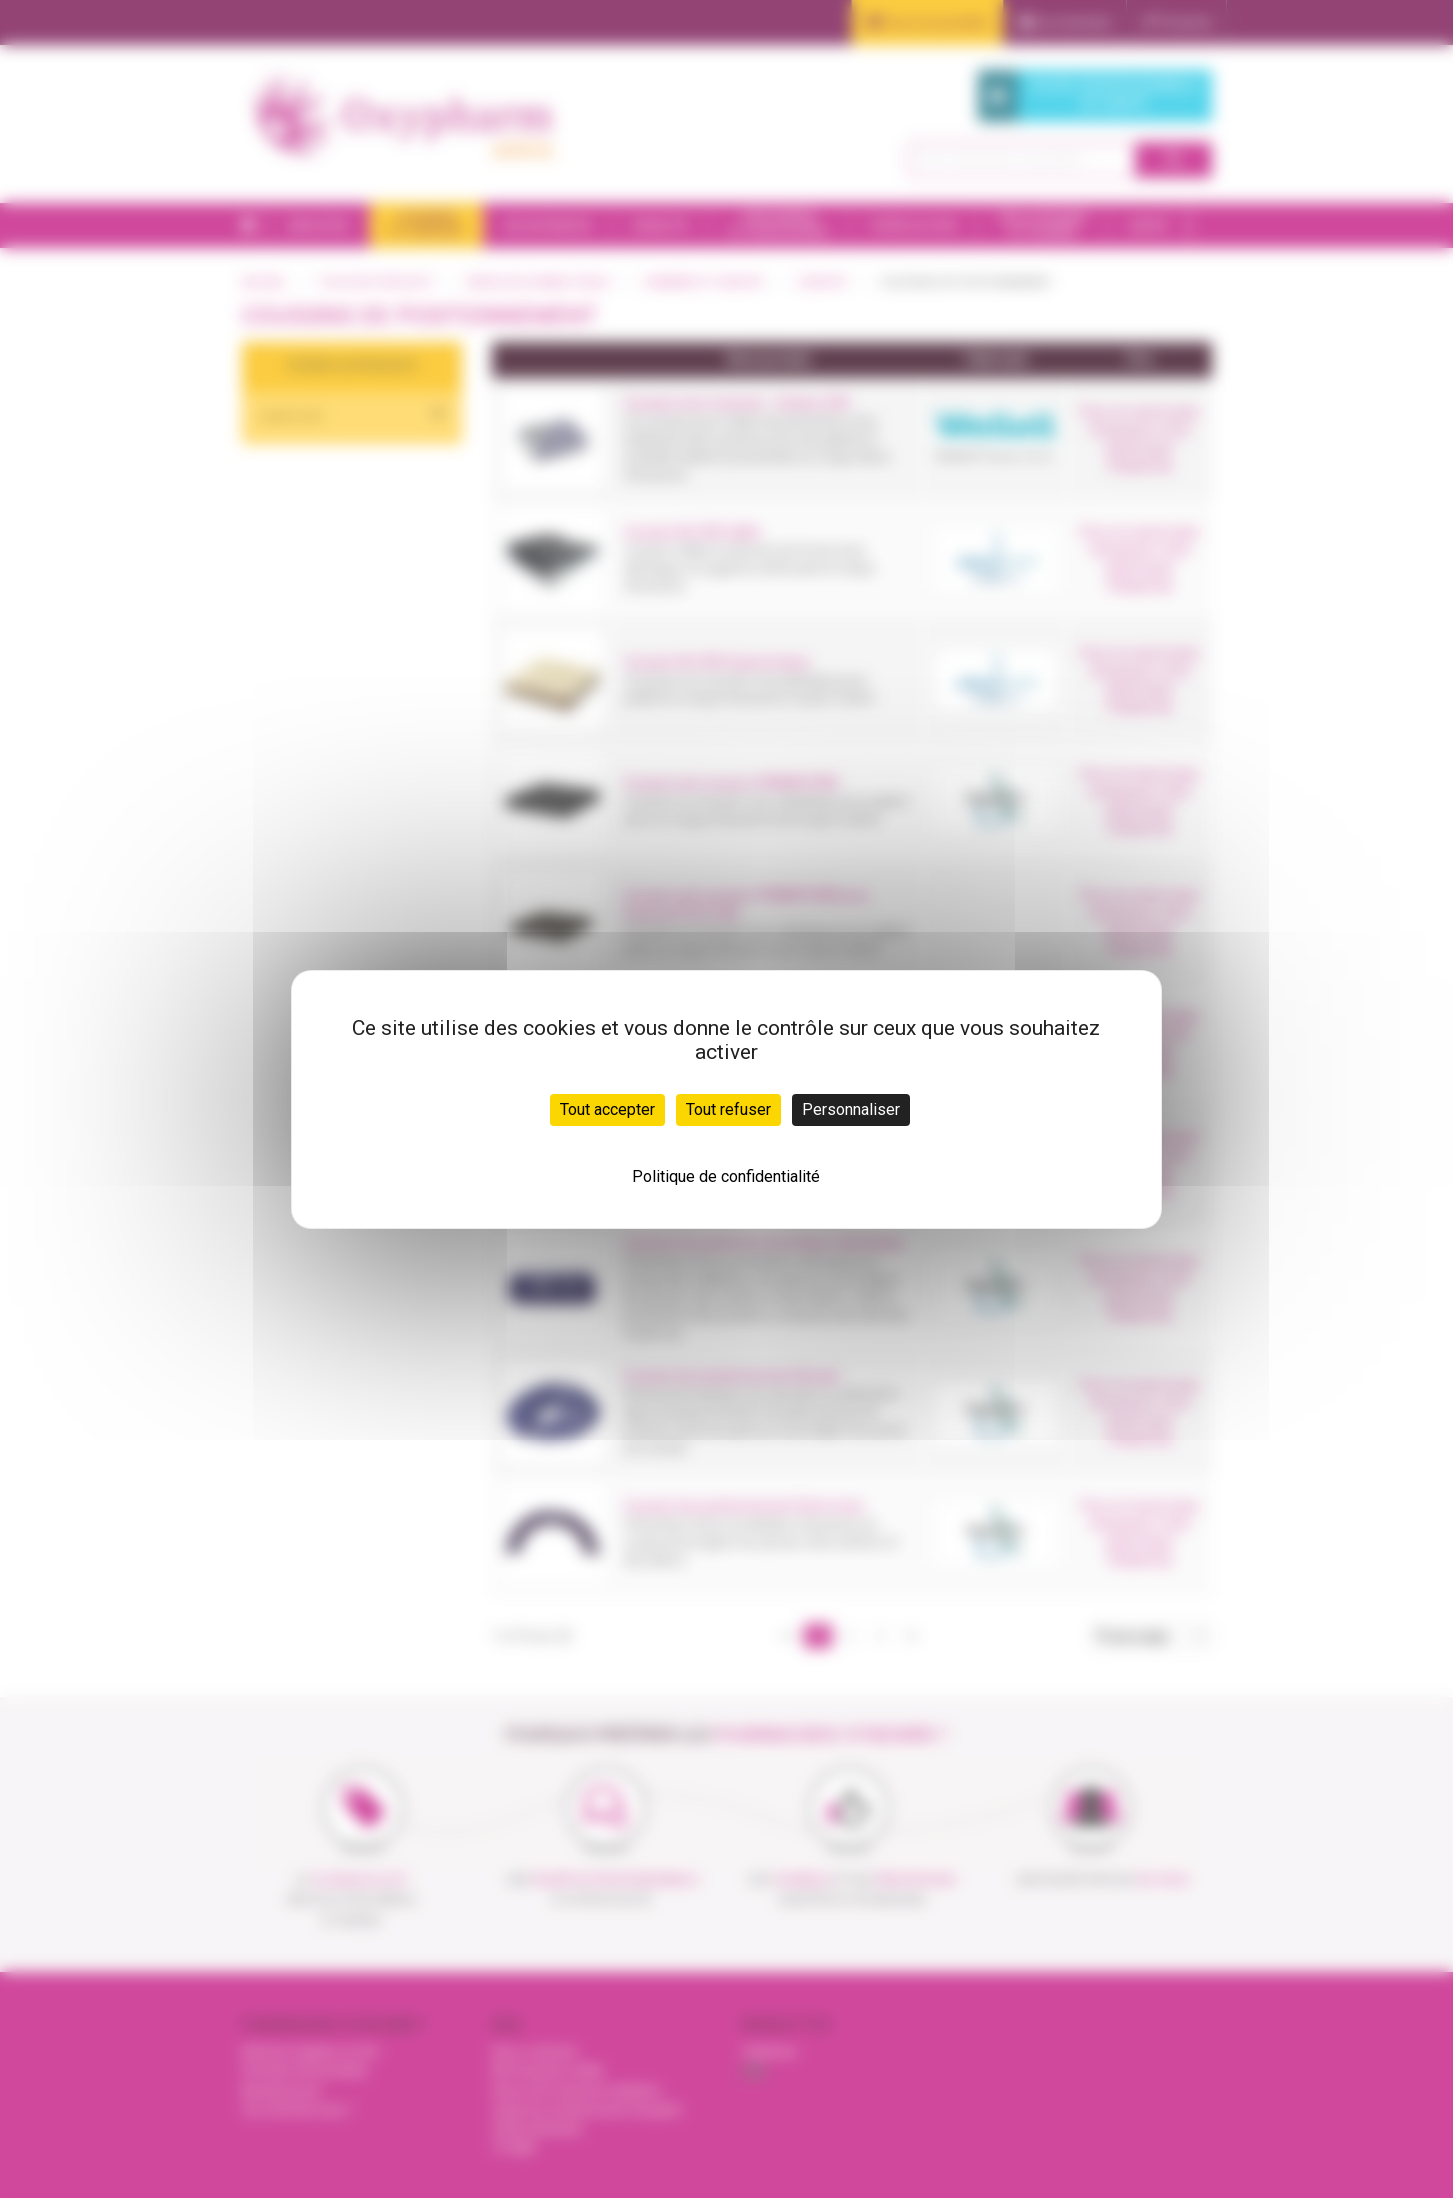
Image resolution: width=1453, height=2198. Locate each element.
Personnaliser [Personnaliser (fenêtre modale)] (851, 1109)
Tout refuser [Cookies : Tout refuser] (728, 1109)
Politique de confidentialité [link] (726, 1176)
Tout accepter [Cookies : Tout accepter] (607, 1109)
